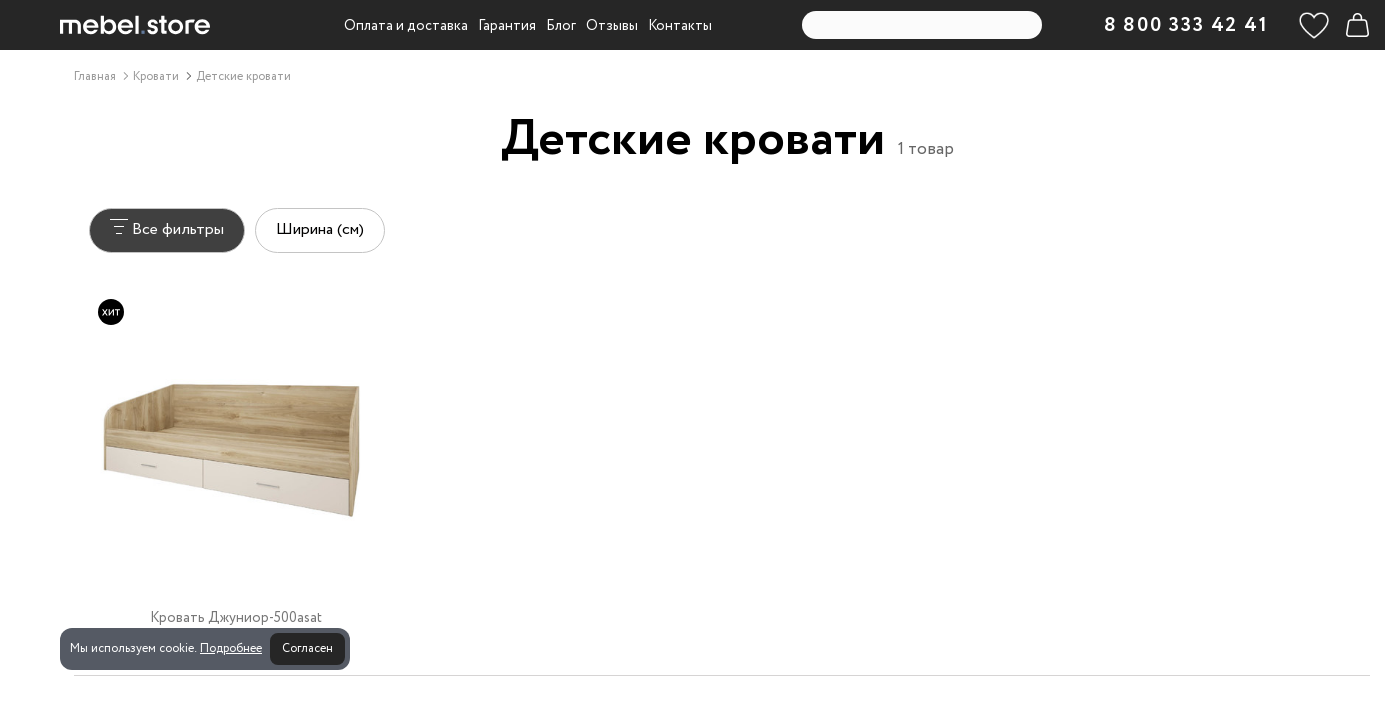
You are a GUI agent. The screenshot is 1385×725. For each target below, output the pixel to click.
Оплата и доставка (406, 26)
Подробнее (231, 648)
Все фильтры (167, 229)
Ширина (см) (320, 229)
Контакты (680, 26)
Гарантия (507, 26)
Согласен (307, 648)
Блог (561, 26)
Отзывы (612, 26)
